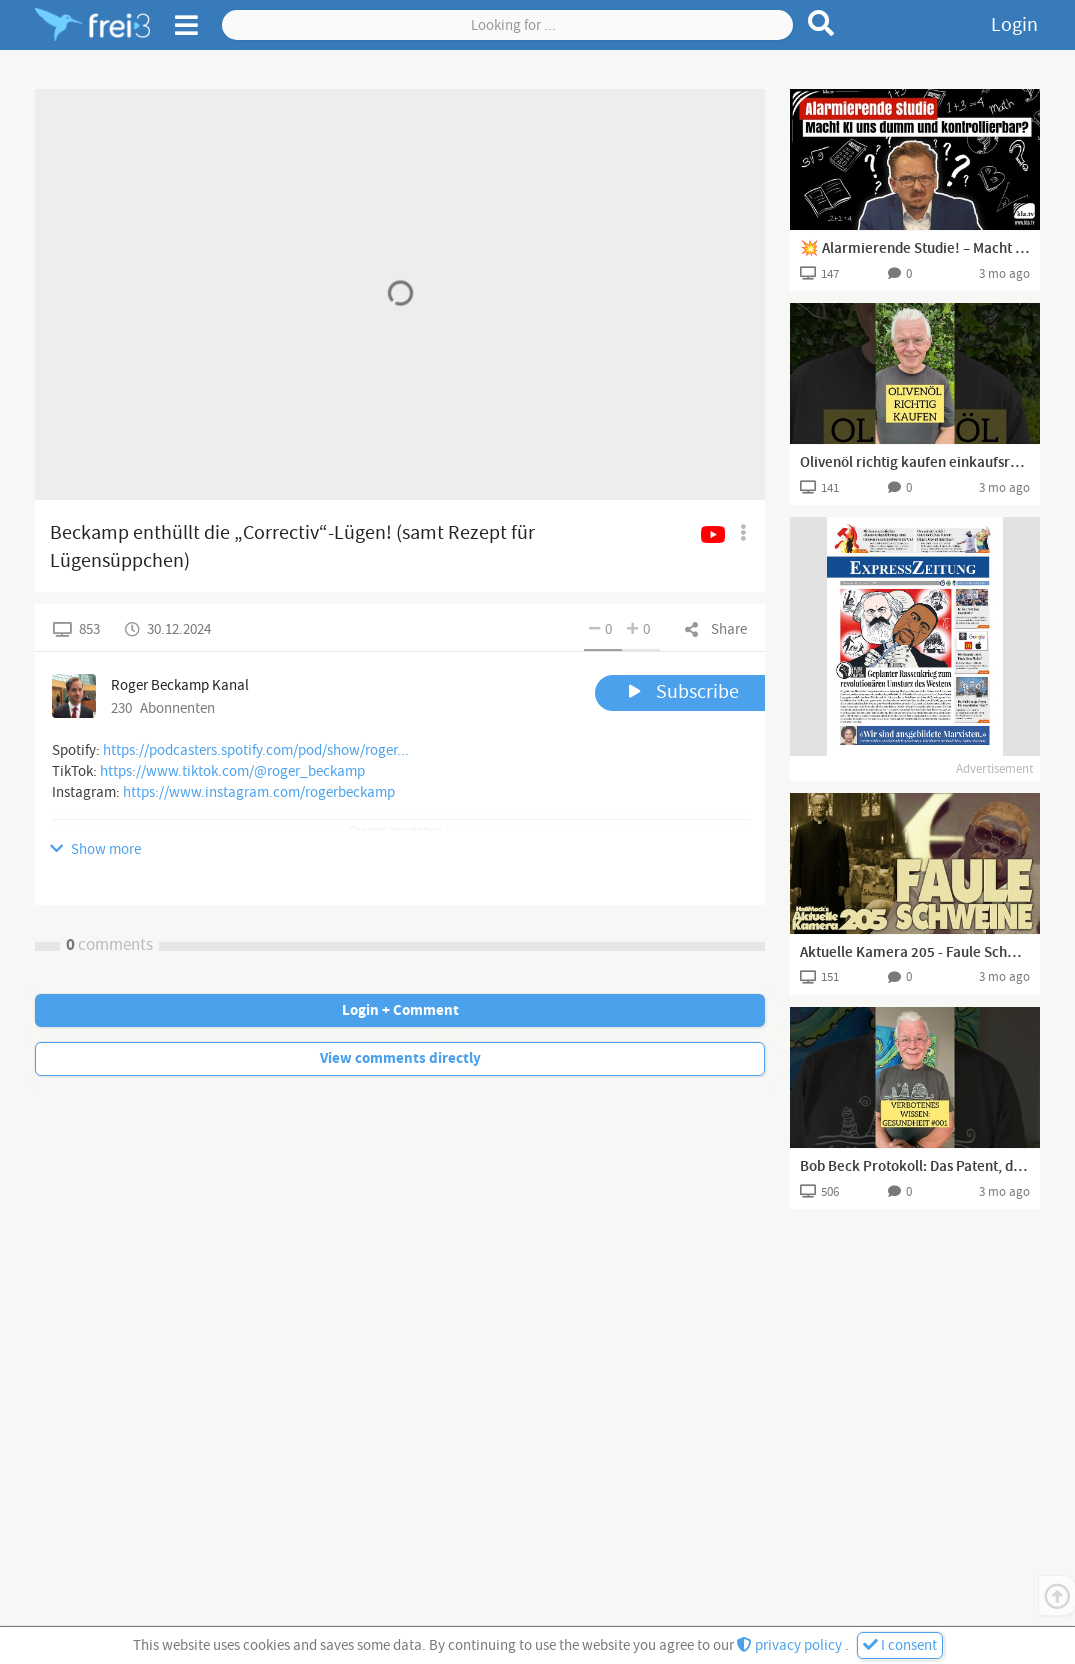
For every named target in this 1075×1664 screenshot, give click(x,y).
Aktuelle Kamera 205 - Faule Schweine (915, 953)
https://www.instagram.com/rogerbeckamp (259, 792)
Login (1014, 25)
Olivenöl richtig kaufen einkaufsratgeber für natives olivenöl (915, 463)
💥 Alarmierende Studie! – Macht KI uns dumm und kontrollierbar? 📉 (915, 249)
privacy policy (791, 1645)
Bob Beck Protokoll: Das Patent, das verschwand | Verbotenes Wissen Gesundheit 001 (915, 1167)
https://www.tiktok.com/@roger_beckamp (232, 771)
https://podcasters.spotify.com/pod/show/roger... (256, 750)
